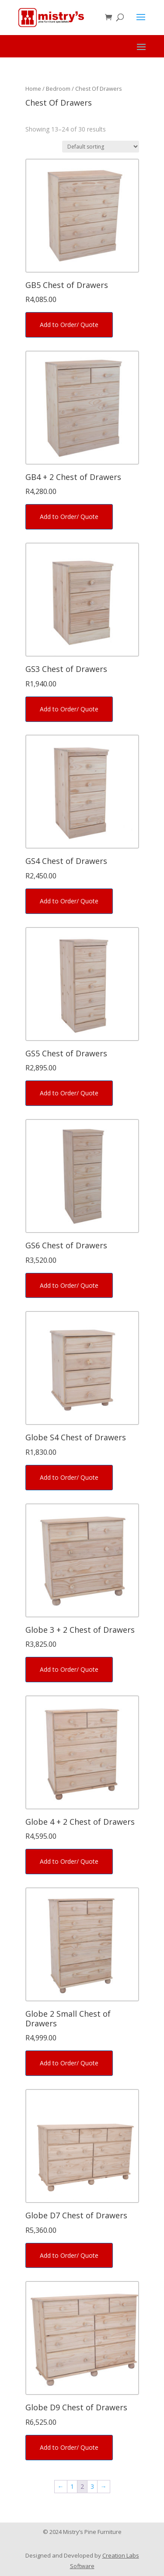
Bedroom (58, 88)
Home (33, 88)
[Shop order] (100, 147)
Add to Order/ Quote (69, 324)
